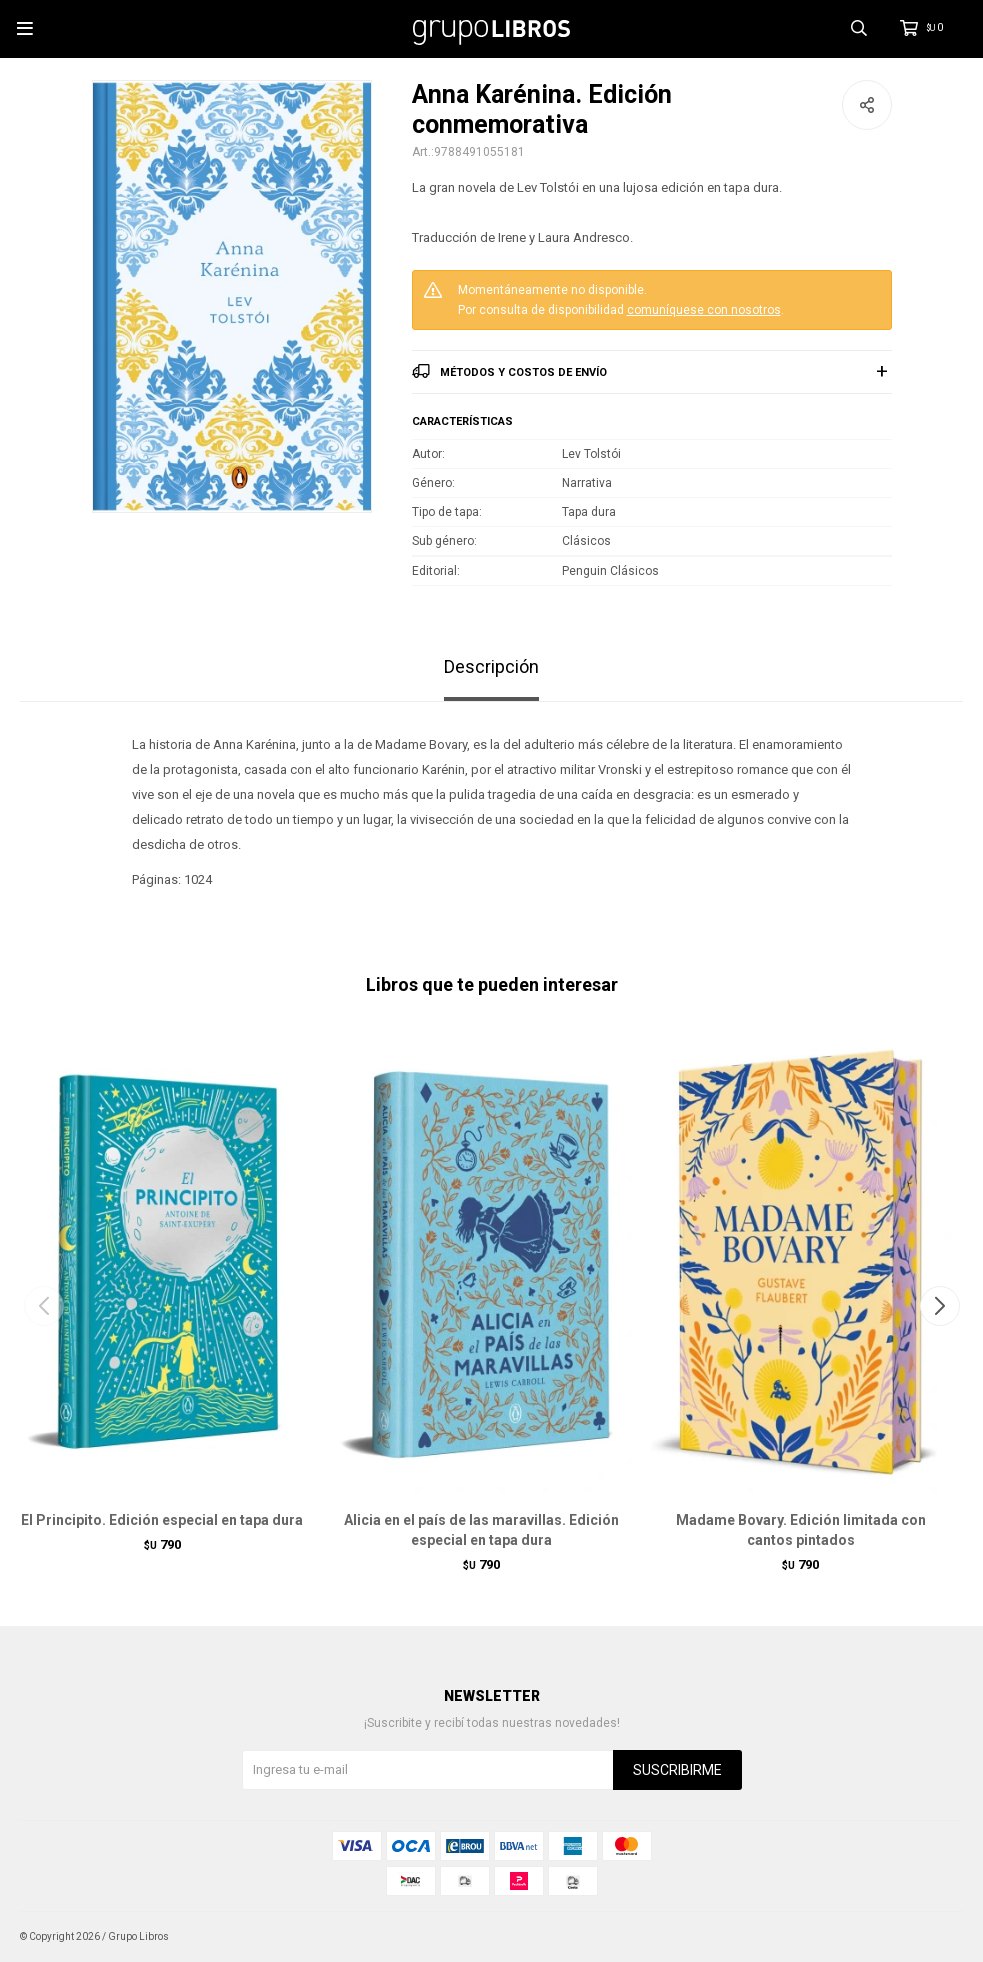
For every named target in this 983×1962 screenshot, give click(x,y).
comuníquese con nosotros (704, 310)
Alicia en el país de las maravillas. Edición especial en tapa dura (481, 1530)
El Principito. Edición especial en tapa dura (162, 1520)
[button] (939, 1306)
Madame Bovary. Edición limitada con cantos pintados (801, 1530)
